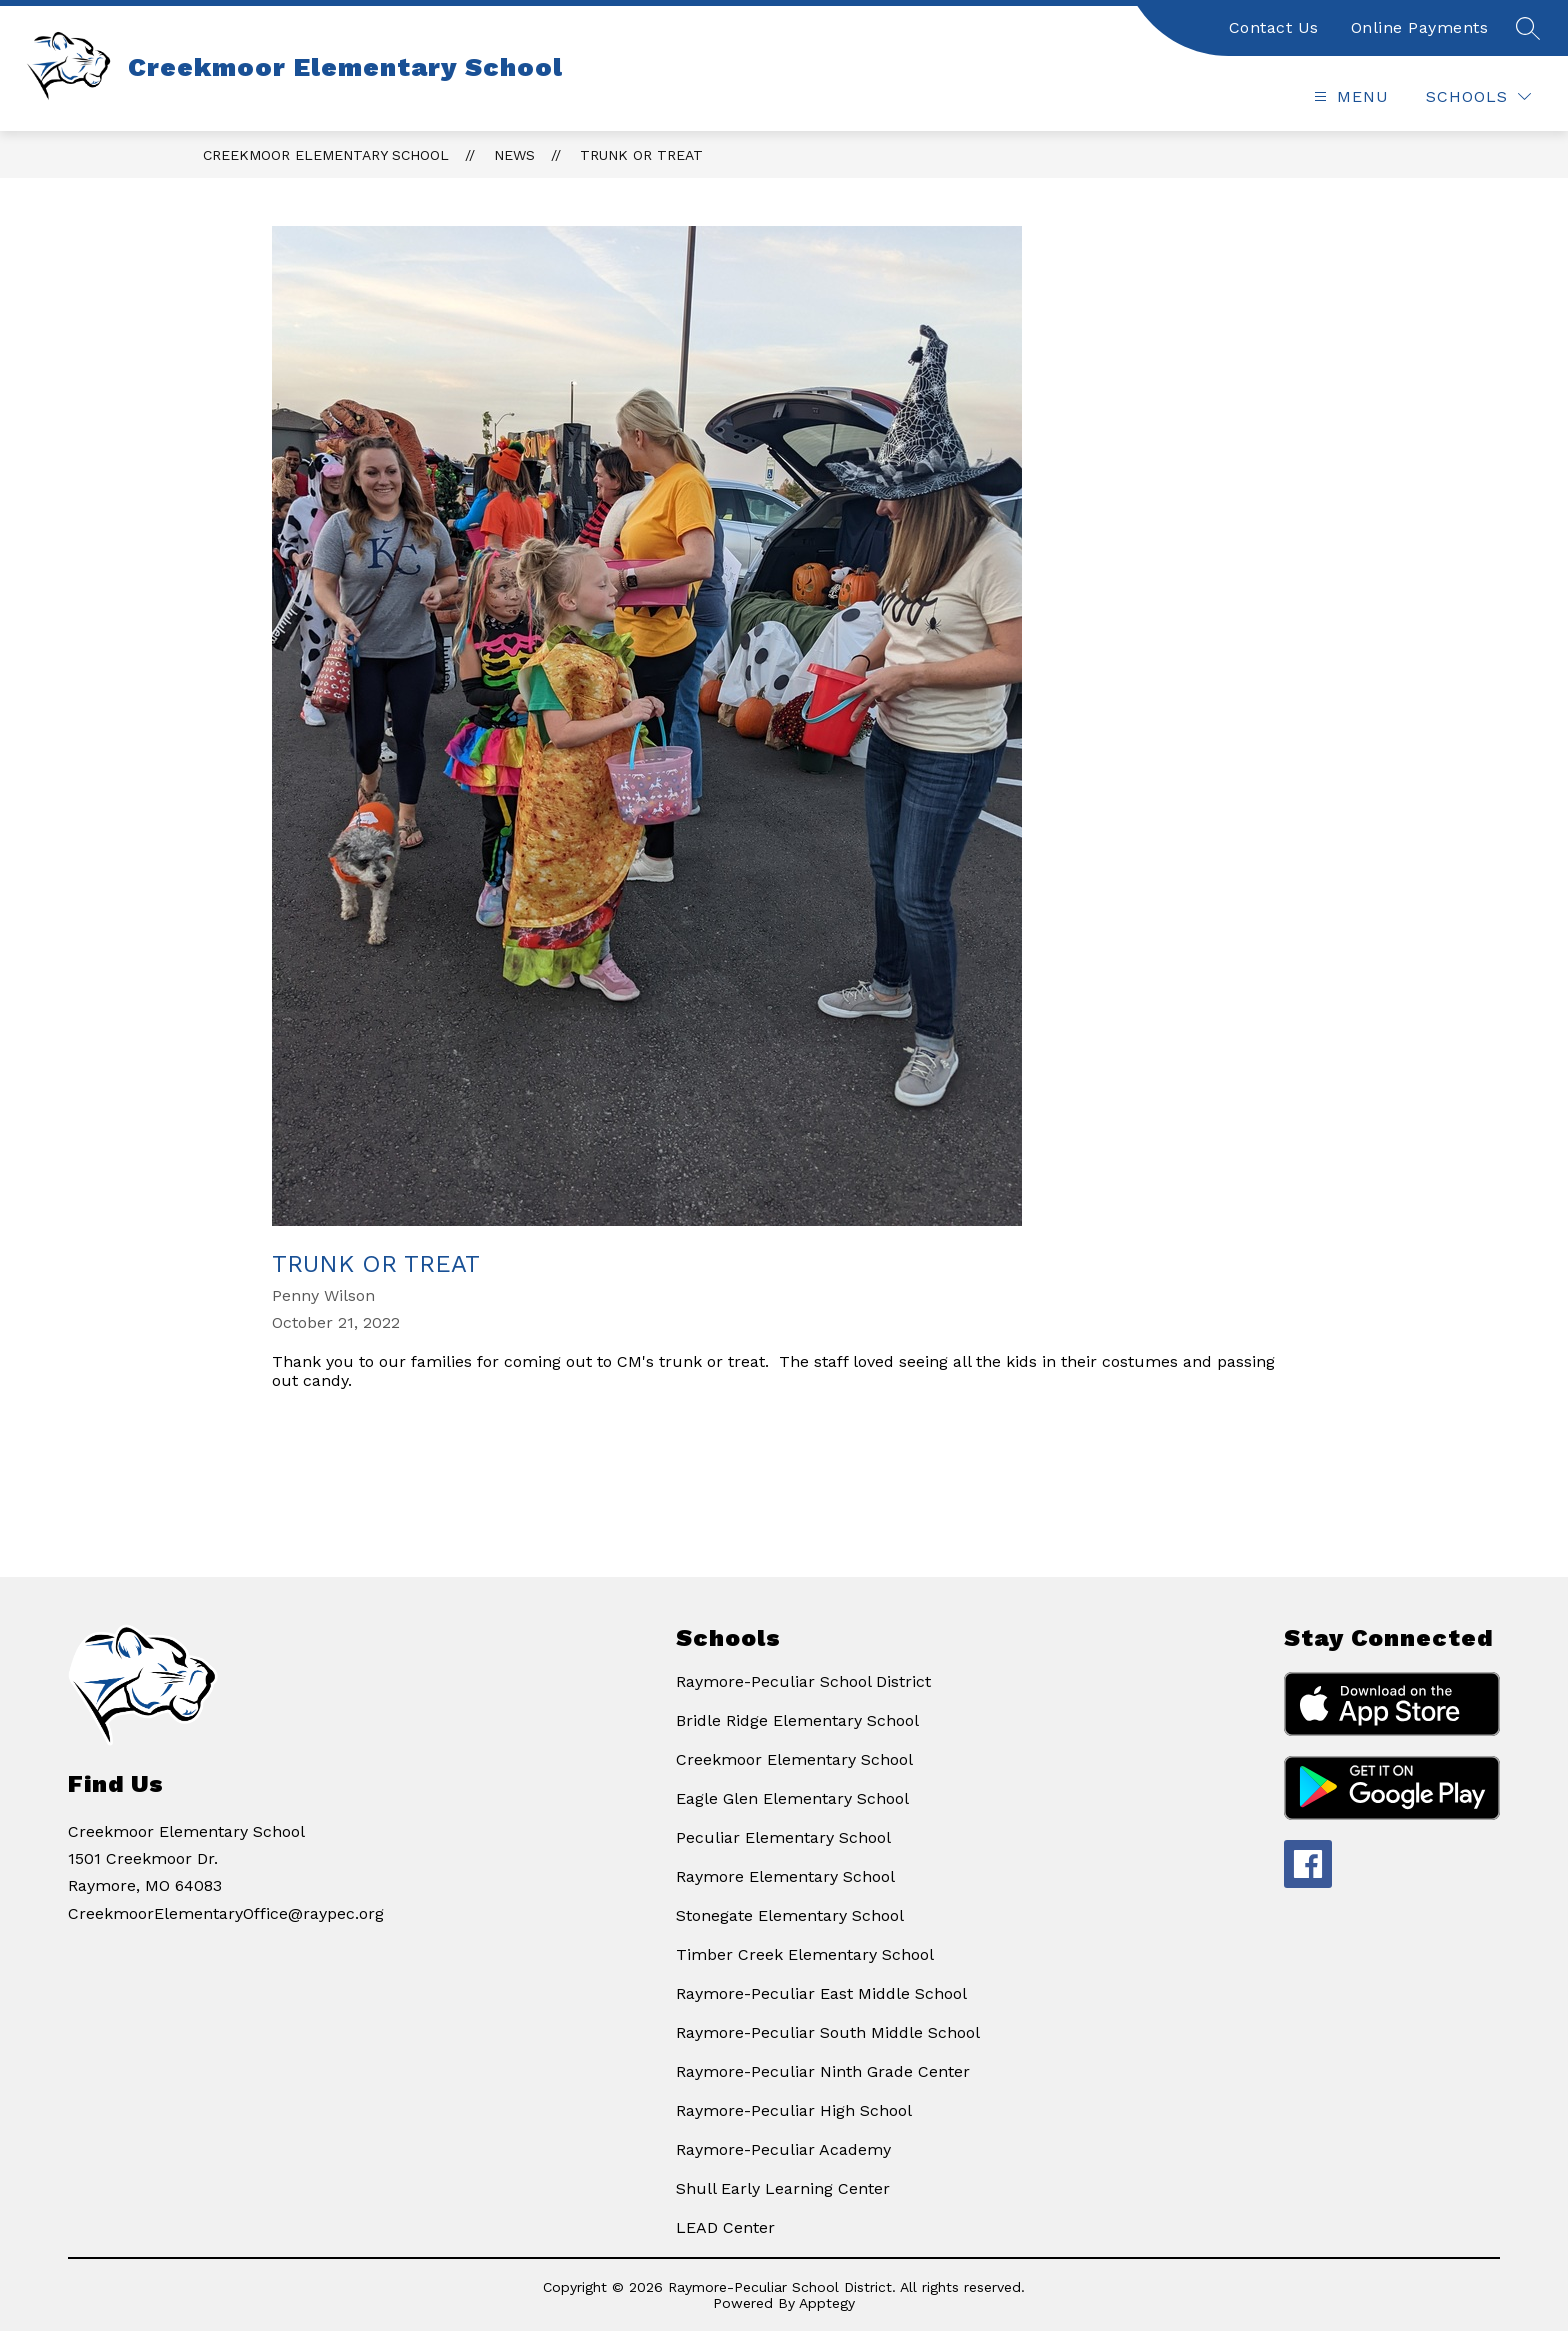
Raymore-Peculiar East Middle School (821, 1993)
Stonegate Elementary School (790, 1915)
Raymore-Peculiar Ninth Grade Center (823, 2071)
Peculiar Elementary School (783, 1837)
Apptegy (827, 2303)
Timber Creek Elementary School (805, 1954)
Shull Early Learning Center (783, 2188)
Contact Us (1274, 27)
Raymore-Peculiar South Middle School (828, 2032)
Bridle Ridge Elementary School (797, 1720)
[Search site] (1528, 28)
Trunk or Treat (641, 155)
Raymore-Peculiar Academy (783, 2149)
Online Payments (1420, 27)
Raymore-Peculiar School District (803, 1681)
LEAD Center (725, 2227)
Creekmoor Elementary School (326, 155)
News (514, 155)
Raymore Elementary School (785, 1876)
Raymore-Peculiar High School (794, 2110)
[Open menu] (1349, 96)
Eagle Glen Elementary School (792, 1798)
